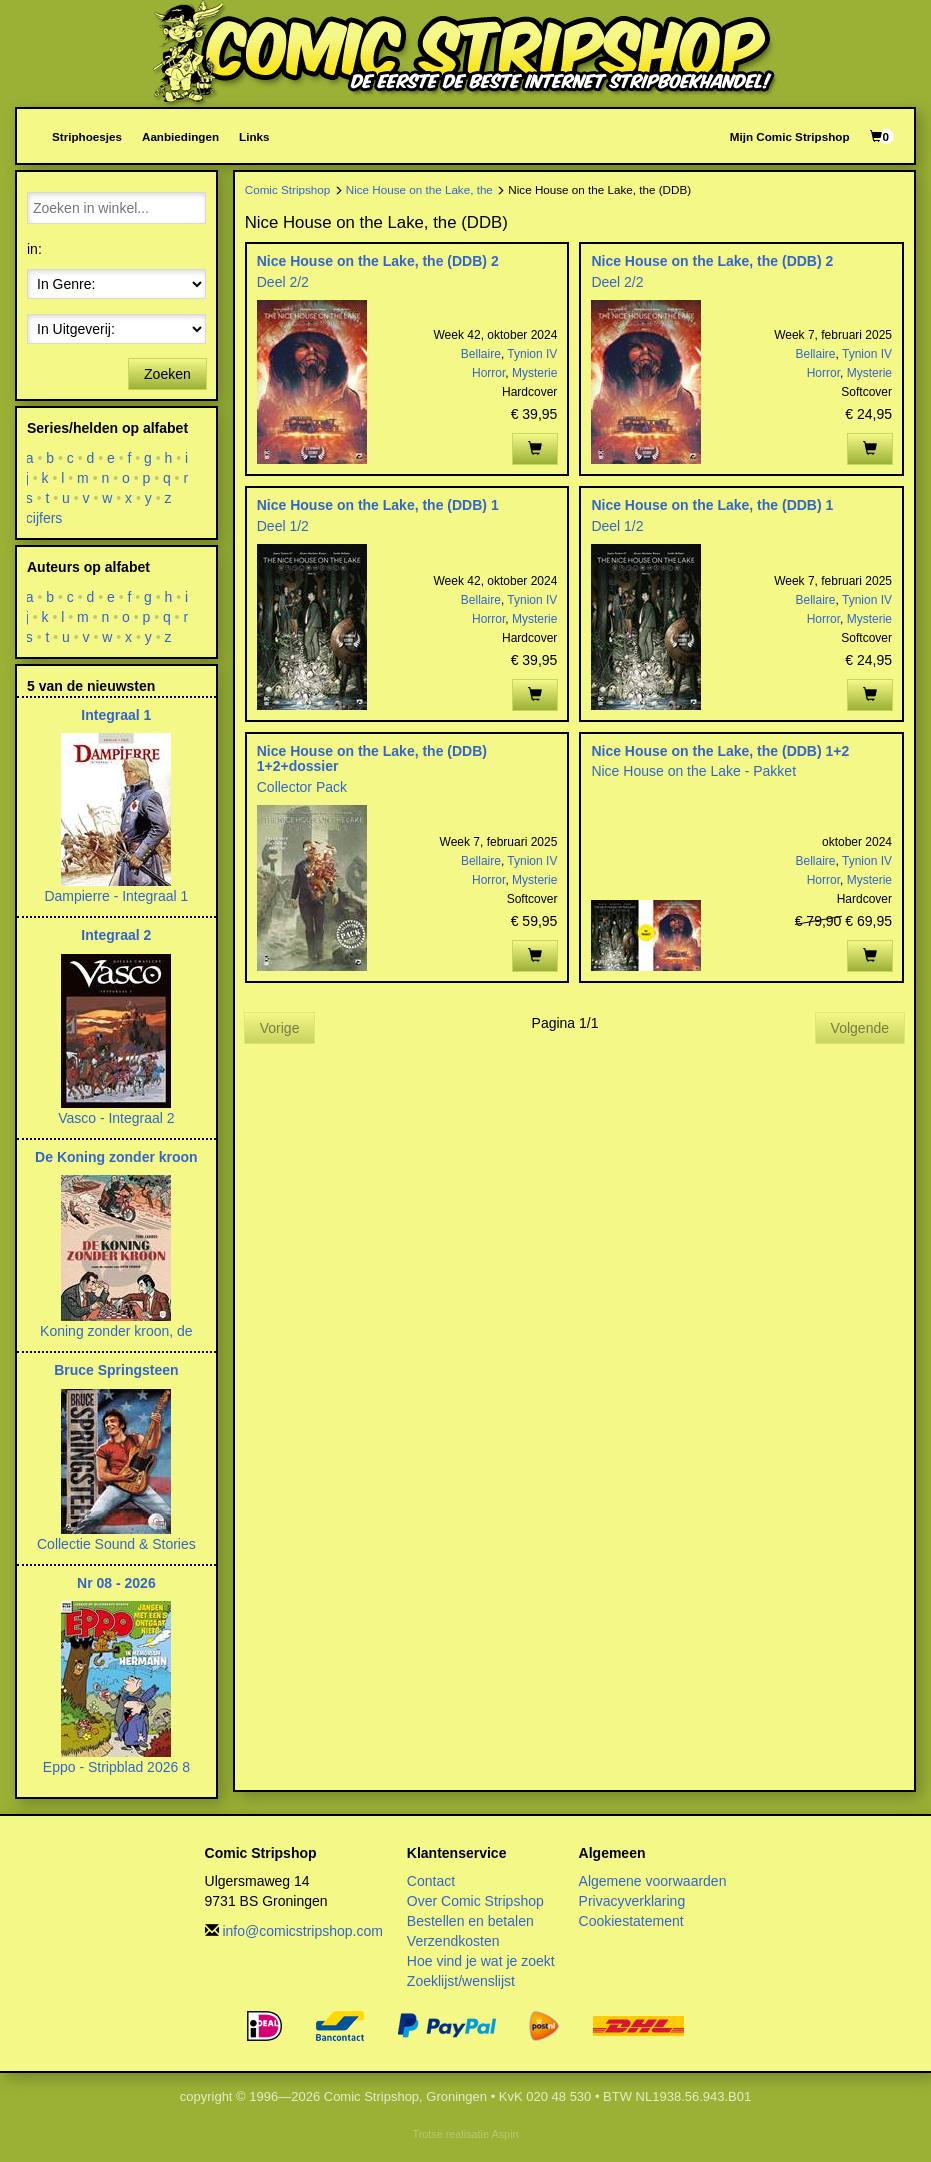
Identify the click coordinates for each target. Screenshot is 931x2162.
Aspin (504, 2134)
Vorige (280, 1028)
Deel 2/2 (283, 282)
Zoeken (167, 374)
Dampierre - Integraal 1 (116, 896)
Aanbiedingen (180, 136)
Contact (431, 1881)
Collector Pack (302, 787)
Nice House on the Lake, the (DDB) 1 (378, 505)
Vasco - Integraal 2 (116, 1118)
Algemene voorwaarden (653, 1881)
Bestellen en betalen (470, 1921)
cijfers (44, 518)
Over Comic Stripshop (475, 1901)
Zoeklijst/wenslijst (461, 1981)
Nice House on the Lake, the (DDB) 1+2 (720, 751)
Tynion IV (532, 354)
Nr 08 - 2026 (116, 1583)
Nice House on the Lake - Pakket (693, 771)
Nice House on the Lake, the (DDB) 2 (378, 261)
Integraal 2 (116, 935)
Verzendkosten (453, 1941)
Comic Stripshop (288, 189)
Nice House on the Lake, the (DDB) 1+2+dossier (372, 758)
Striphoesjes (87, 136)
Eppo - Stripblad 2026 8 (116, 1767)
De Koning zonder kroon (116, 1157)
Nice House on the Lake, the (419, 189)
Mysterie (534, 373)
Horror (488, 373)
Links (254, 136)
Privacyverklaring (632, 1901)
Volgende (860, 1028)
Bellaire (481, 354)
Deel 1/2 (283, 526)
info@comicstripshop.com (302, 1931)
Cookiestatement (631, 1921)
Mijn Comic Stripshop (790, 136)
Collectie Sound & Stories (116, 1544)
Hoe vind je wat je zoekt (481, 1961)
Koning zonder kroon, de (116, 1331)
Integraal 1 (116, 715)
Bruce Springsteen (116, 1370)
